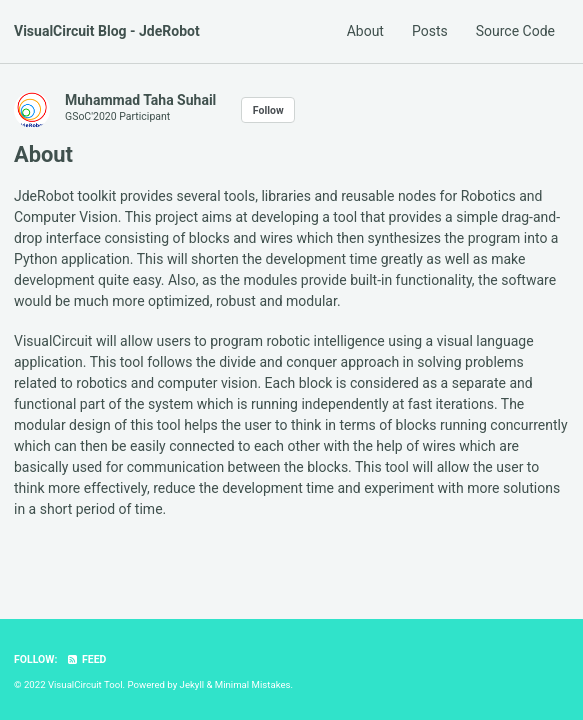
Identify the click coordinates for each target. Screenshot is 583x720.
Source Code (515, 31)
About (365, 31)
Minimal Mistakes (253, 684)
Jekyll (192, 684)
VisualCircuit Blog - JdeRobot (107, 31)
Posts (430, 31)
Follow (268, 110)
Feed (86, 659)
